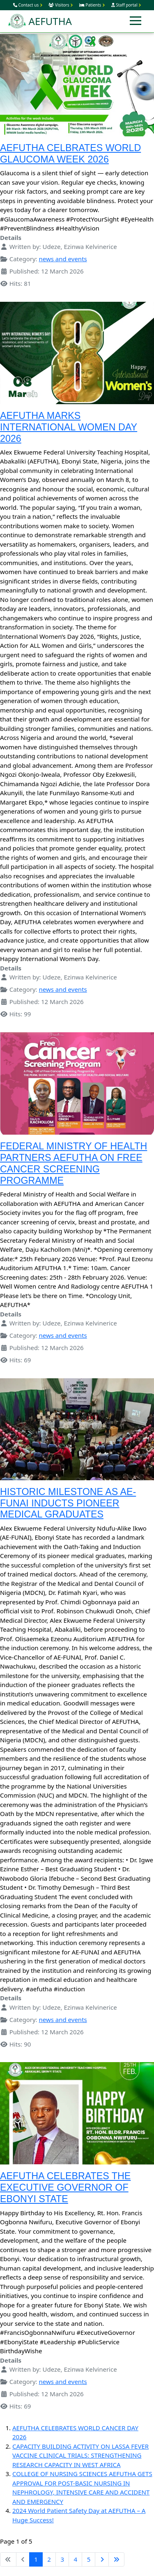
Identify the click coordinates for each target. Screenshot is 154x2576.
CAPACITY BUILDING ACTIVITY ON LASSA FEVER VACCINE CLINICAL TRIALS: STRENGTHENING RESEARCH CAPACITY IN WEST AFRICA (80, 2455)
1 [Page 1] (36, 2559)
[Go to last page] (116, 2559)
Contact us (27, 5)
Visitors (60, 5)
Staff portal (126, 5)
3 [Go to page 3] (62, 2559)
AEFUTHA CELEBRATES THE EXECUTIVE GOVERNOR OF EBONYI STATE (65, 2187)
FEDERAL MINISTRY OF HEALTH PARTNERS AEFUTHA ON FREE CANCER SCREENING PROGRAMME (73, 1163)
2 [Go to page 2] (49, 2559)
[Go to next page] (102, 2559)
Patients (92, 5)
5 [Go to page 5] (89, 2559)
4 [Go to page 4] (76, 2559)
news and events (63, 259)
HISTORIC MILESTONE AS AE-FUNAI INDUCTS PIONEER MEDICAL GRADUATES (68, 1503)
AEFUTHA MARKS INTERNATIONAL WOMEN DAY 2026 (68, 427)
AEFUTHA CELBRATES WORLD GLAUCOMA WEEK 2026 (70, 153)
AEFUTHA (40, 21)
